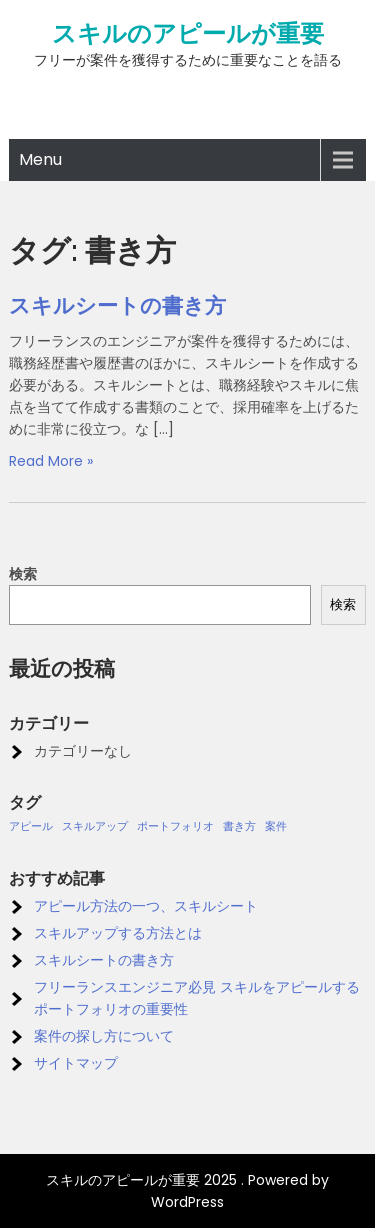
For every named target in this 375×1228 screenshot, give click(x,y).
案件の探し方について (104, 1036)
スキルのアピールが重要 (188, 34)
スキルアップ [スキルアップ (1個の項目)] (95, 826)
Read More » (51, 461)
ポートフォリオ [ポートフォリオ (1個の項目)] (175, 826)
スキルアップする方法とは (118, 933)
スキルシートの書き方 (117, 305)
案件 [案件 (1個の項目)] (276, 826)
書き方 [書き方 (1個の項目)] (239, 826)
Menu (40, 159)
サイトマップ (76, 1063)
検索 (23, 574)
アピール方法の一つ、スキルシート (146, 906)
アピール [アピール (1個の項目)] (31, 826)
